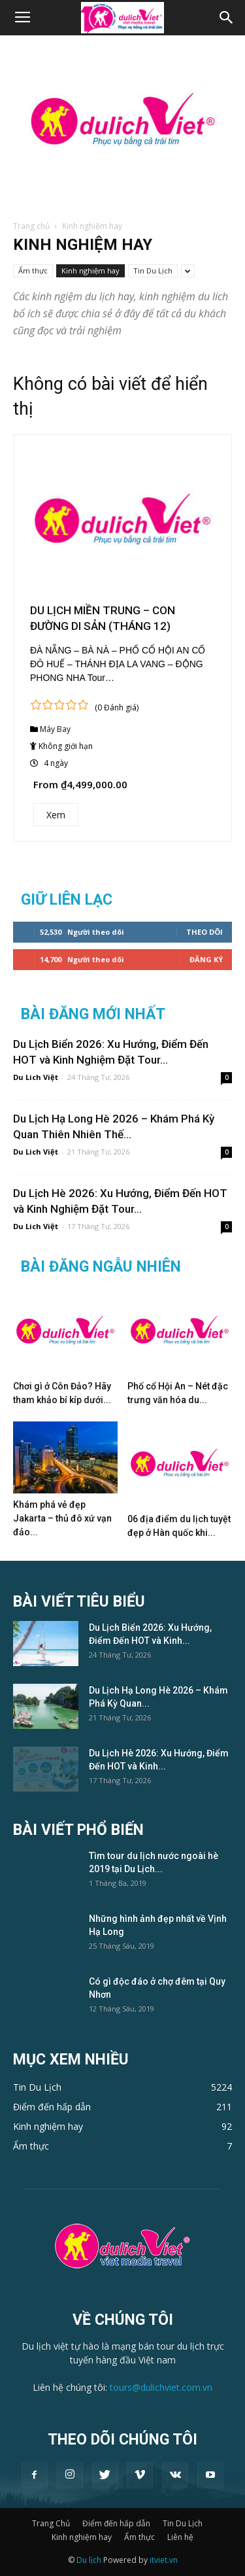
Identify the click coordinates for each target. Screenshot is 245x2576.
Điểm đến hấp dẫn (116, 2523)
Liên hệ (180, 2537)
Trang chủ (31, 226)
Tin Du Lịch (152, 270)
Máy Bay (55, 729)
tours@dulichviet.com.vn (161, 2387)
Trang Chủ (51, 2523)
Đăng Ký (206, 959)
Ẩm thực (33, 270)
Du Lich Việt (35, 1077)
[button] (226, 17)
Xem (55, 815)
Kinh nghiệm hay (90, 270)
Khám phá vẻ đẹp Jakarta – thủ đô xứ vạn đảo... (62, 1518)
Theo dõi (204, 932)
